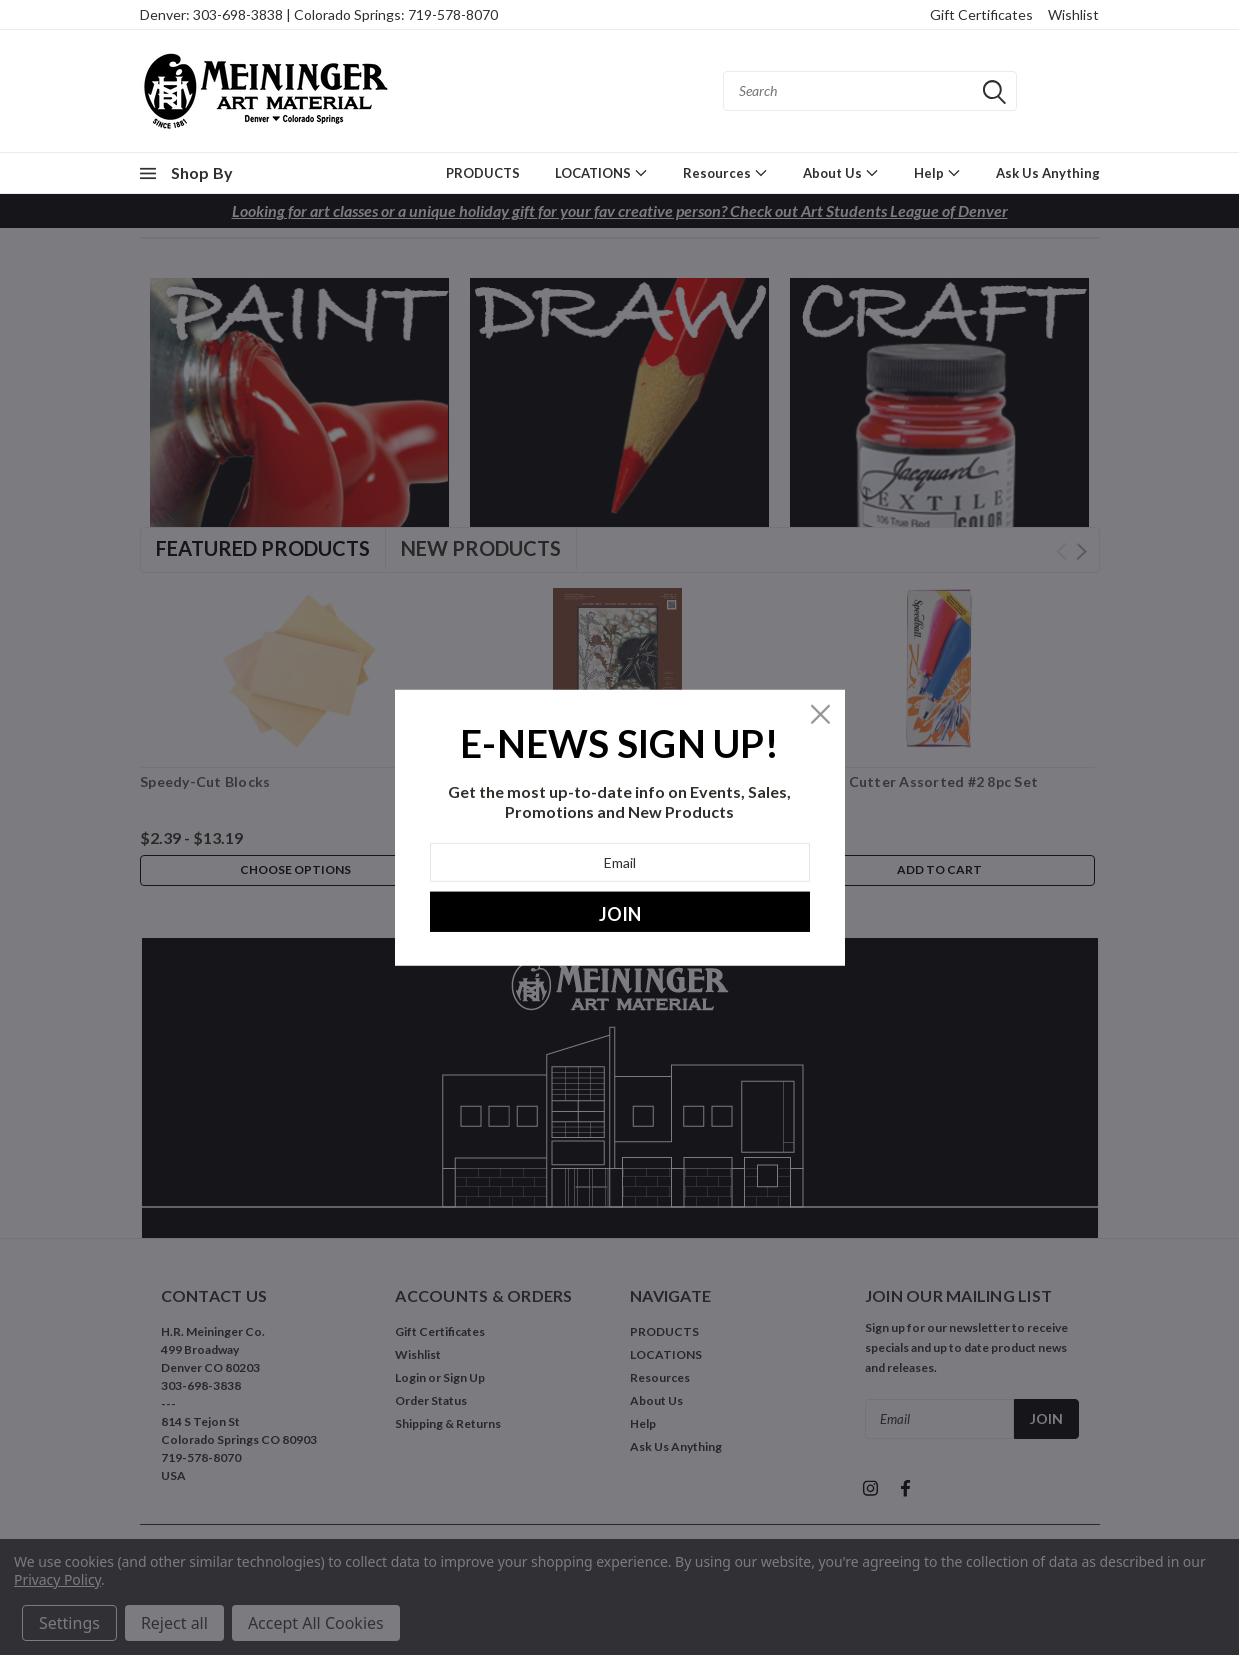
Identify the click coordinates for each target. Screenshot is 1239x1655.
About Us (841, 172)
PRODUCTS (483, 173)
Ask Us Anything (1048, 173)
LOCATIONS (601, 172)
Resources (725, 172)
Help (937, 172)
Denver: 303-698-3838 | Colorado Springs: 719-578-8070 (319, 14)
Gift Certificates (981, 14)
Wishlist (1073, 14)
